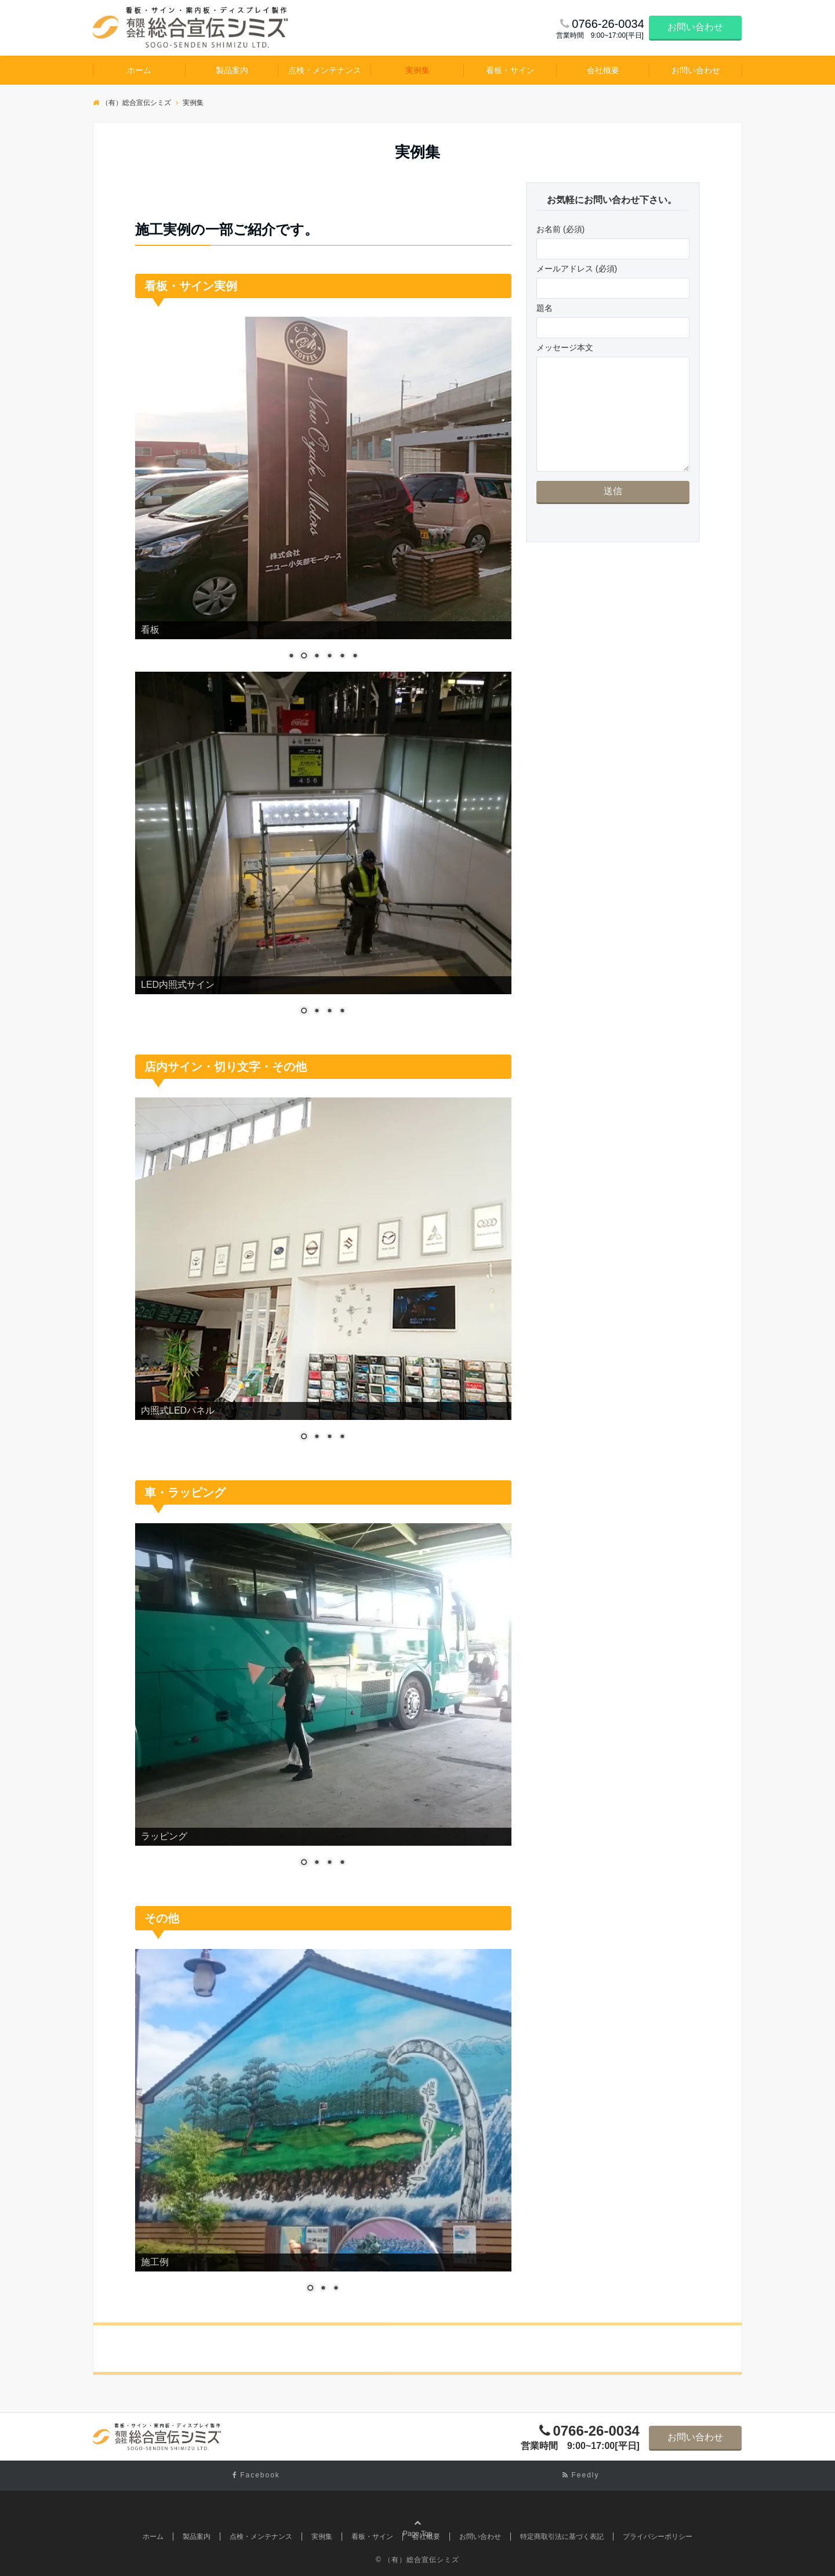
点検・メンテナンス (324, 70)
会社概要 (603, 70)
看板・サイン (510, 70)
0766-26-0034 (596, 2431)
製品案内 (232, 70)
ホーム (139, 70)
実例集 (417, 70)
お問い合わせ (695, 27)
